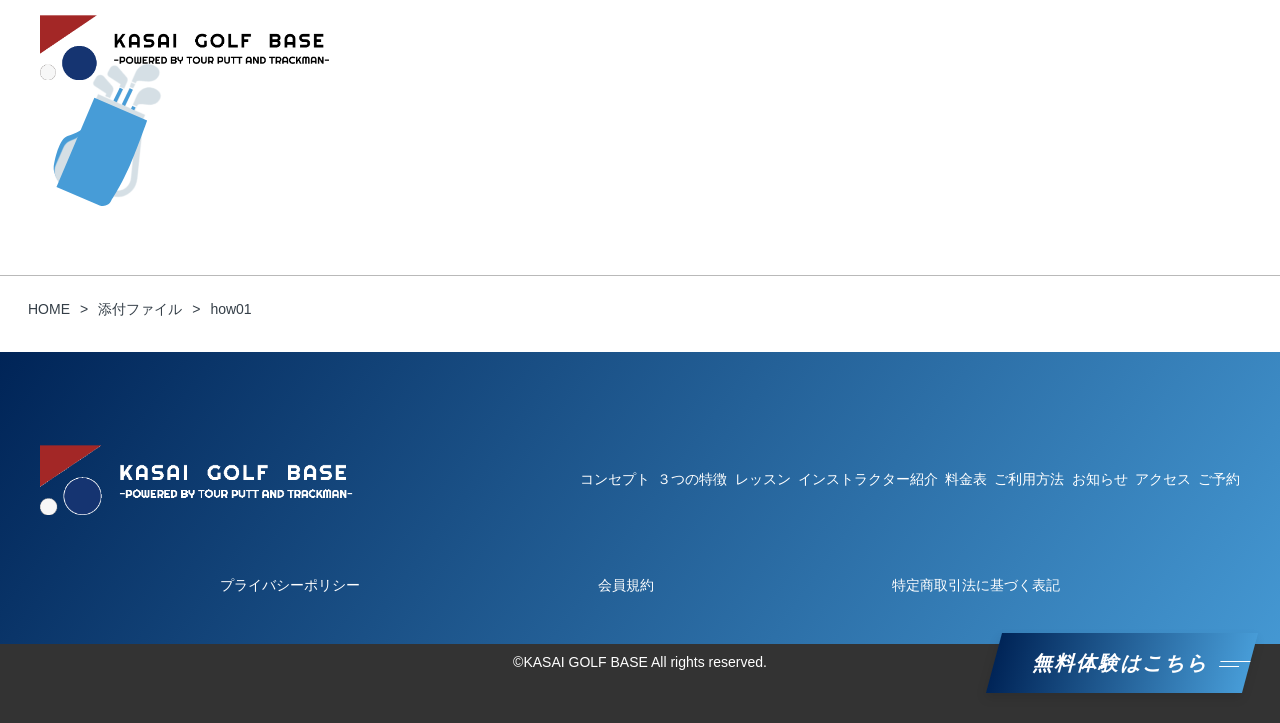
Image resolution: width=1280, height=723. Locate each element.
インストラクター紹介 (918, 47)
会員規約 (626, 585)
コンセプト (489, 47)
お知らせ (1122, 47)
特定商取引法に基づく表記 (976, 585)
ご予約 (1203, 47)
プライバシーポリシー (290, 585)
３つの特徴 (591, 47)
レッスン (788, 47)
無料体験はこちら (1122, 663)
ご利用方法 (693, 47)
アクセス (1163, 479)
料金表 (1041, 47)
